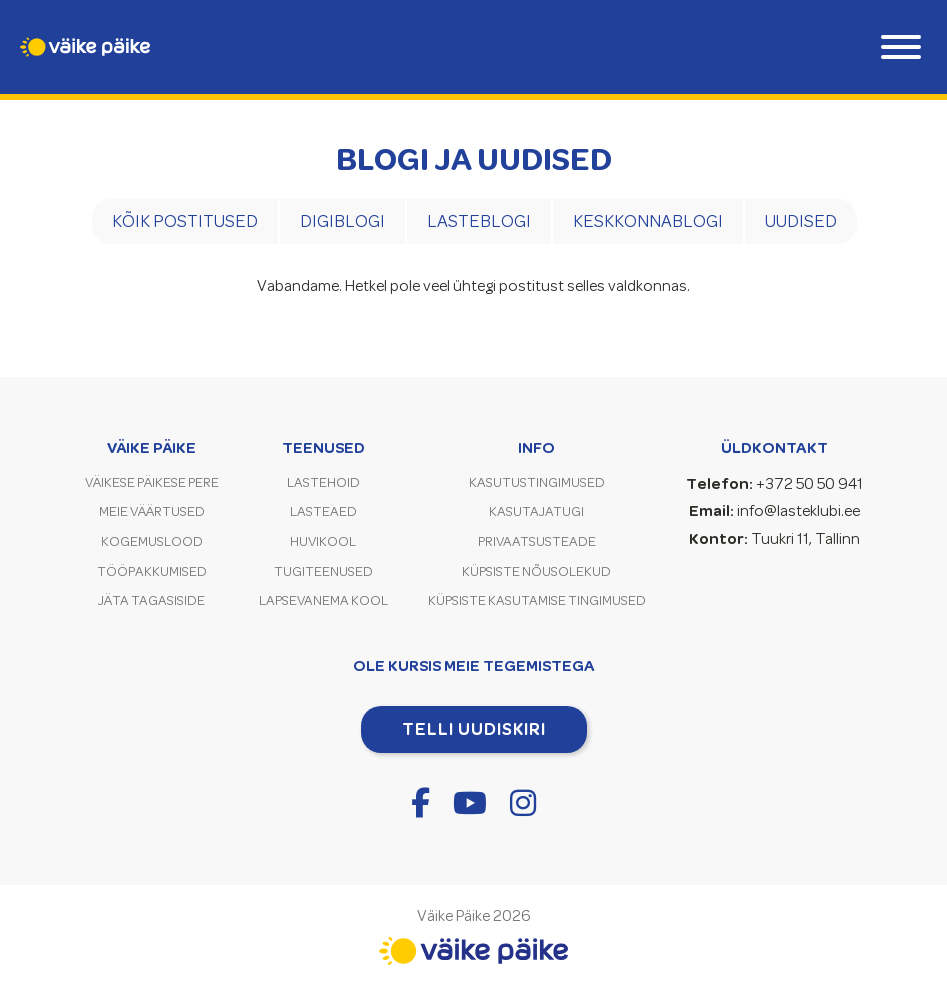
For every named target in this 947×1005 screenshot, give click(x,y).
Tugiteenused (323, 571)
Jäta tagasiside (151, 600)
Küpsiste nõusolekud (536, 571)
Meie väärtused (152, 511)
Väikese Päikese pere (152, 482)
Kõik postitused (185, 221)
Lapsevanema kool (323, 600)
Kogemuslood (152, 541)
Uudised (801, 221)
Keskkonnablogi (648, 221)
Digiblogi (342, 221)
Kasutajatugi (536, 511)
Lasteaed (323, 511)
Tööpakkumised (152, 571)
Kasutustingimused (537, 482)
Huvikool (323, 541)
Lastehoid (323, 482)
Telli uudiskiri (474, 729)
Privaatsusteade (537, 541)
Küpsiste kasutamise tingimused (537, 600)
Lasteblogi (479, 221)
